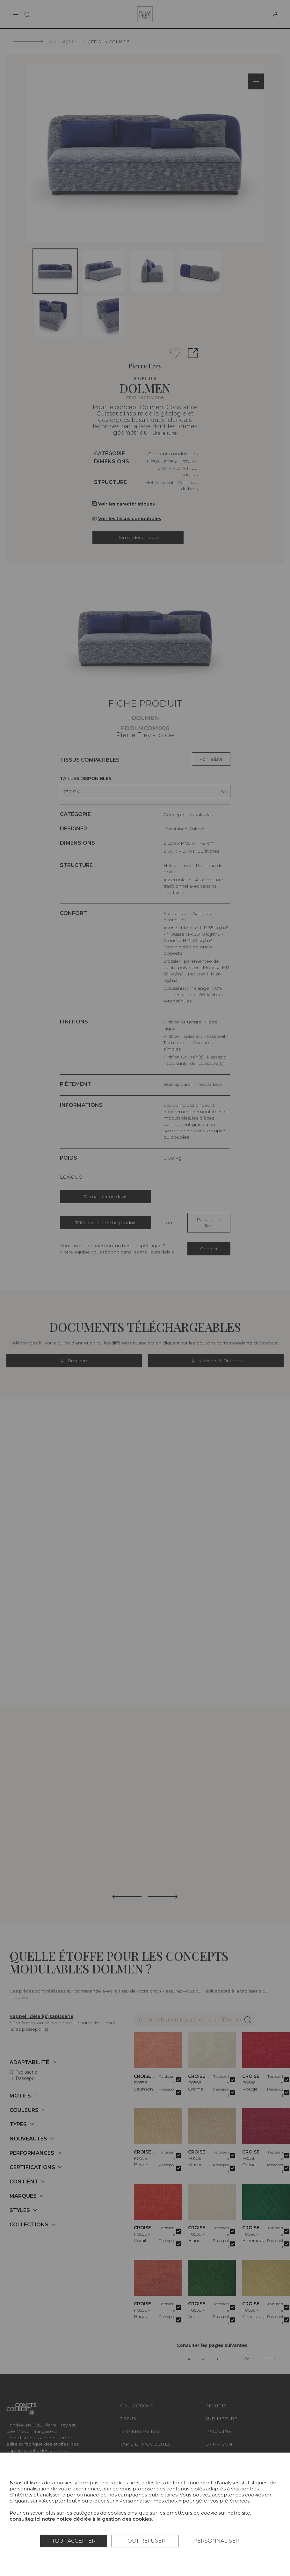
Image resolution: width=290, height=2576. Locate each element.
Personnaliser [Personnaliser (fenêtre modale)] (216, 2541)
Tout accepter (74, 2541)
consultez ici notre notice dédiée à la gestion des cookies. (81, 2519)
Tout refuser (145, 2541)
